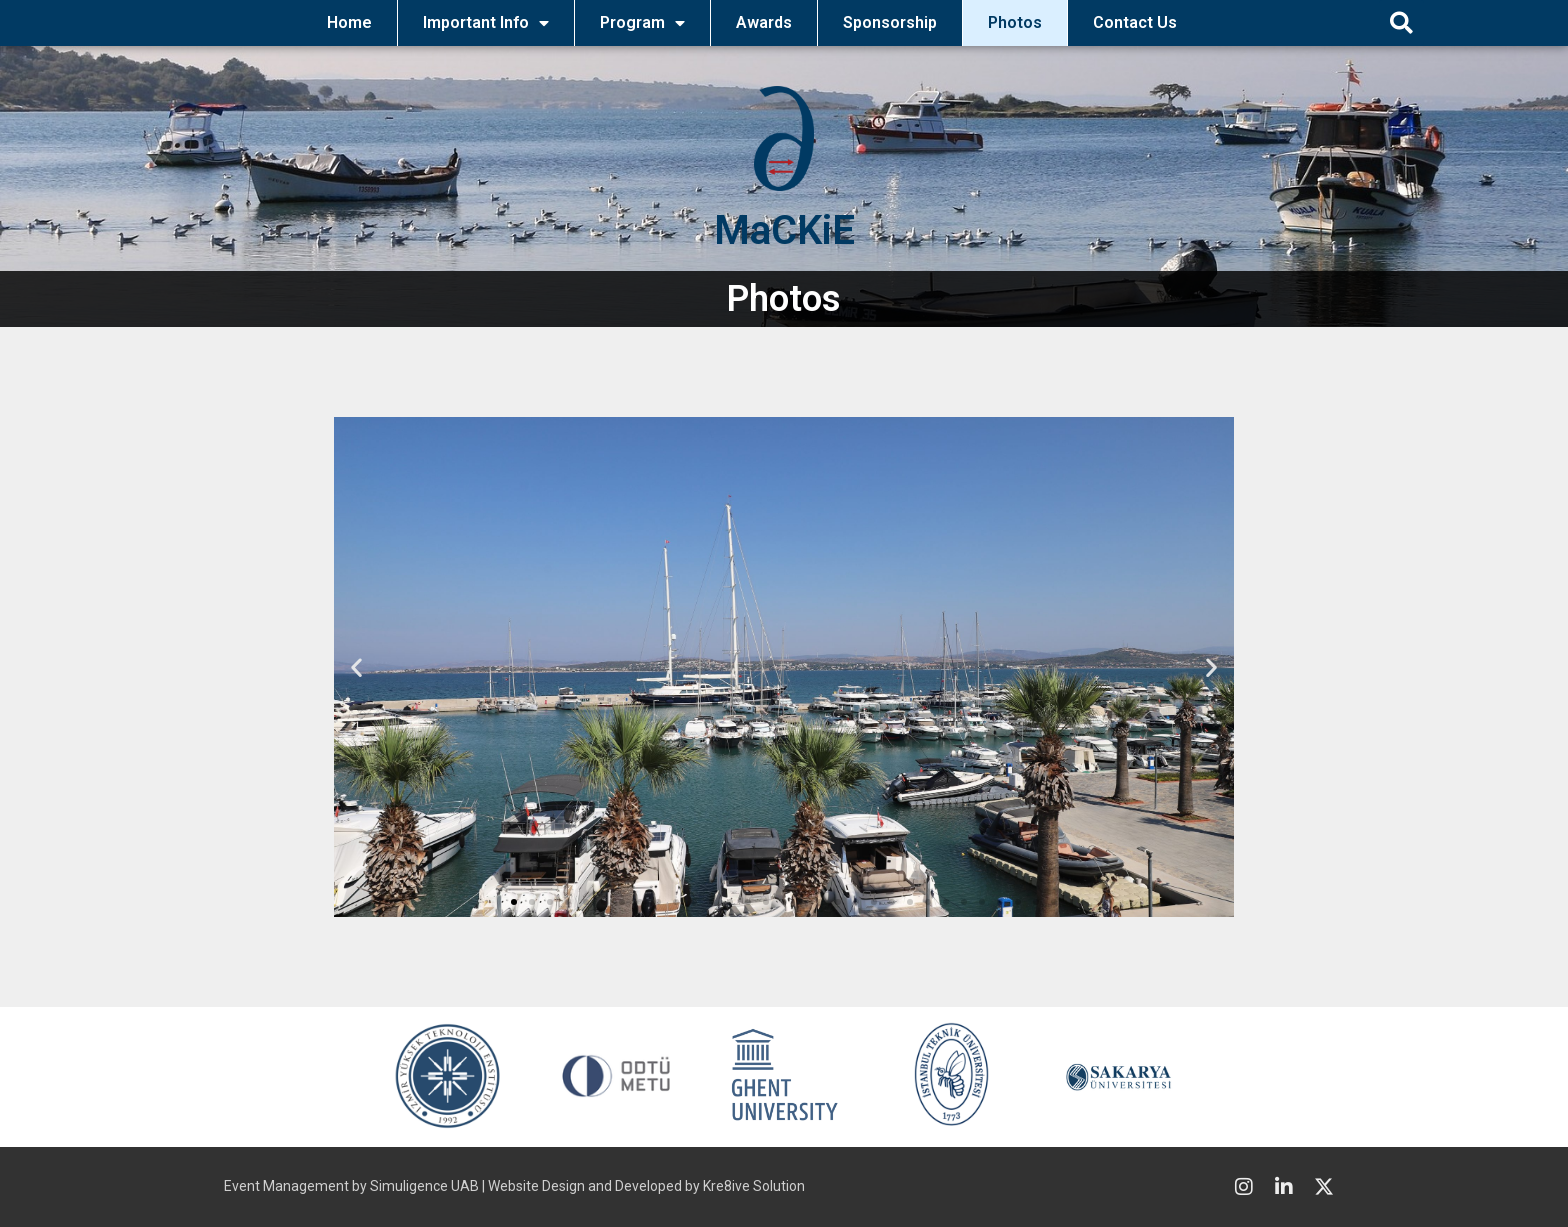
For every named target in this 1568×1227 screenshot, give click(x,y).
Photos (1015, 22)
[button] (1401, 22)
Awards (764, 22)
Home (349, 22)
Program (642, 23)
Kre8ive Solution (754, 1186)
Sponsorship (890, 22)
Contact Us (1135, 22)
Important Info (486, 23)
